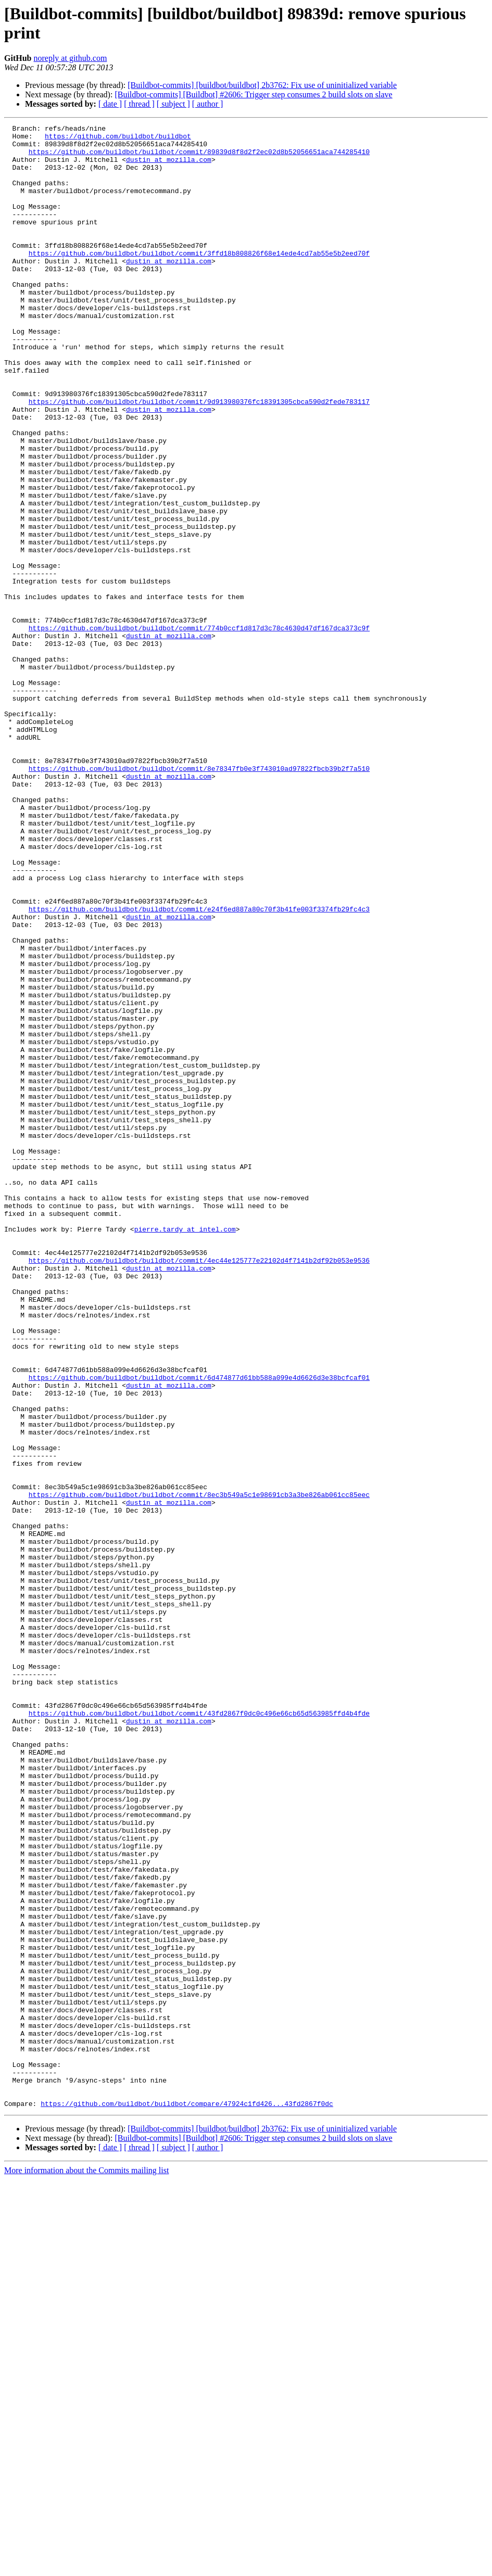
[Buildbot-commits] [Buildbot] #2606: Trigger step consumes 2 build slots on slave (253, 94)
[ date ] (110, 103)
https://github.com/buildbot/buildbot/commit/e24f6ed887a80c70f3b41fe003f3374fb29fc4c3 (199, 1066)
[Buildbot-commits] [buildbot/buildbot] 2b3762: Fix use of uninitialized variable (262, 85)
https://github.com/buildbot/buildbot (118, 139)
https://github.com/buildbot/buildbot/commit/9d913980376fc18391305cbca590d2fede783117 (199, 457)
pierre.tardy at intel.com (185, 1450)
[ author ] (207, 103)
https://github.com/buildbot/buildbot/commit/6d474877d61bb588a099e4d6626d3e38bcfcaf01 (199, 1628)
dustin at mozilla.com (168, 167)
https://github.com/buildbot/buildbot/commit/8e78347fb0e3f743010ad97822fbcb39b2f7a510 (199, 898)
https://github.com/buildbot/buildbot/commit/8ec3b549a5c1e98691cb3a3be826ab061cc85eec (199, 1769)
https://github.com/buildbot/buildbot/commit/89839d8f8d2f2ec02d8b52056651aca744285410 (199, 157)
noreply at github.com (70, 58)
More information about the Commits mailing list (86, 2566)
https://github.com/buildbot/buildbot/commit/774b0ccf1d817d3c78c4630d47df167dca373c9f (199, 729)
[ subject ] (173, 103)
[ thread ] (139, 103)
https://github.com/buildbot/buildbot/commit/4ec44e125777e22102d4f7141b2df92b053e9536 (199, 1488)
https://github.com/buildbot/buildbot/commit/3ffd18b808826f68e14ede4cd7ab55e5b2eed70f (199, 279)
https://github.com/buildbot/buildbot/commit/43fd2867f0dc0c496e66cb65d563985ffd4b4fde (199, 2031)
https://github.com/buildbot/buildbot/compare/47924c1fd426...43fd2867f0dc (187, 2500)
